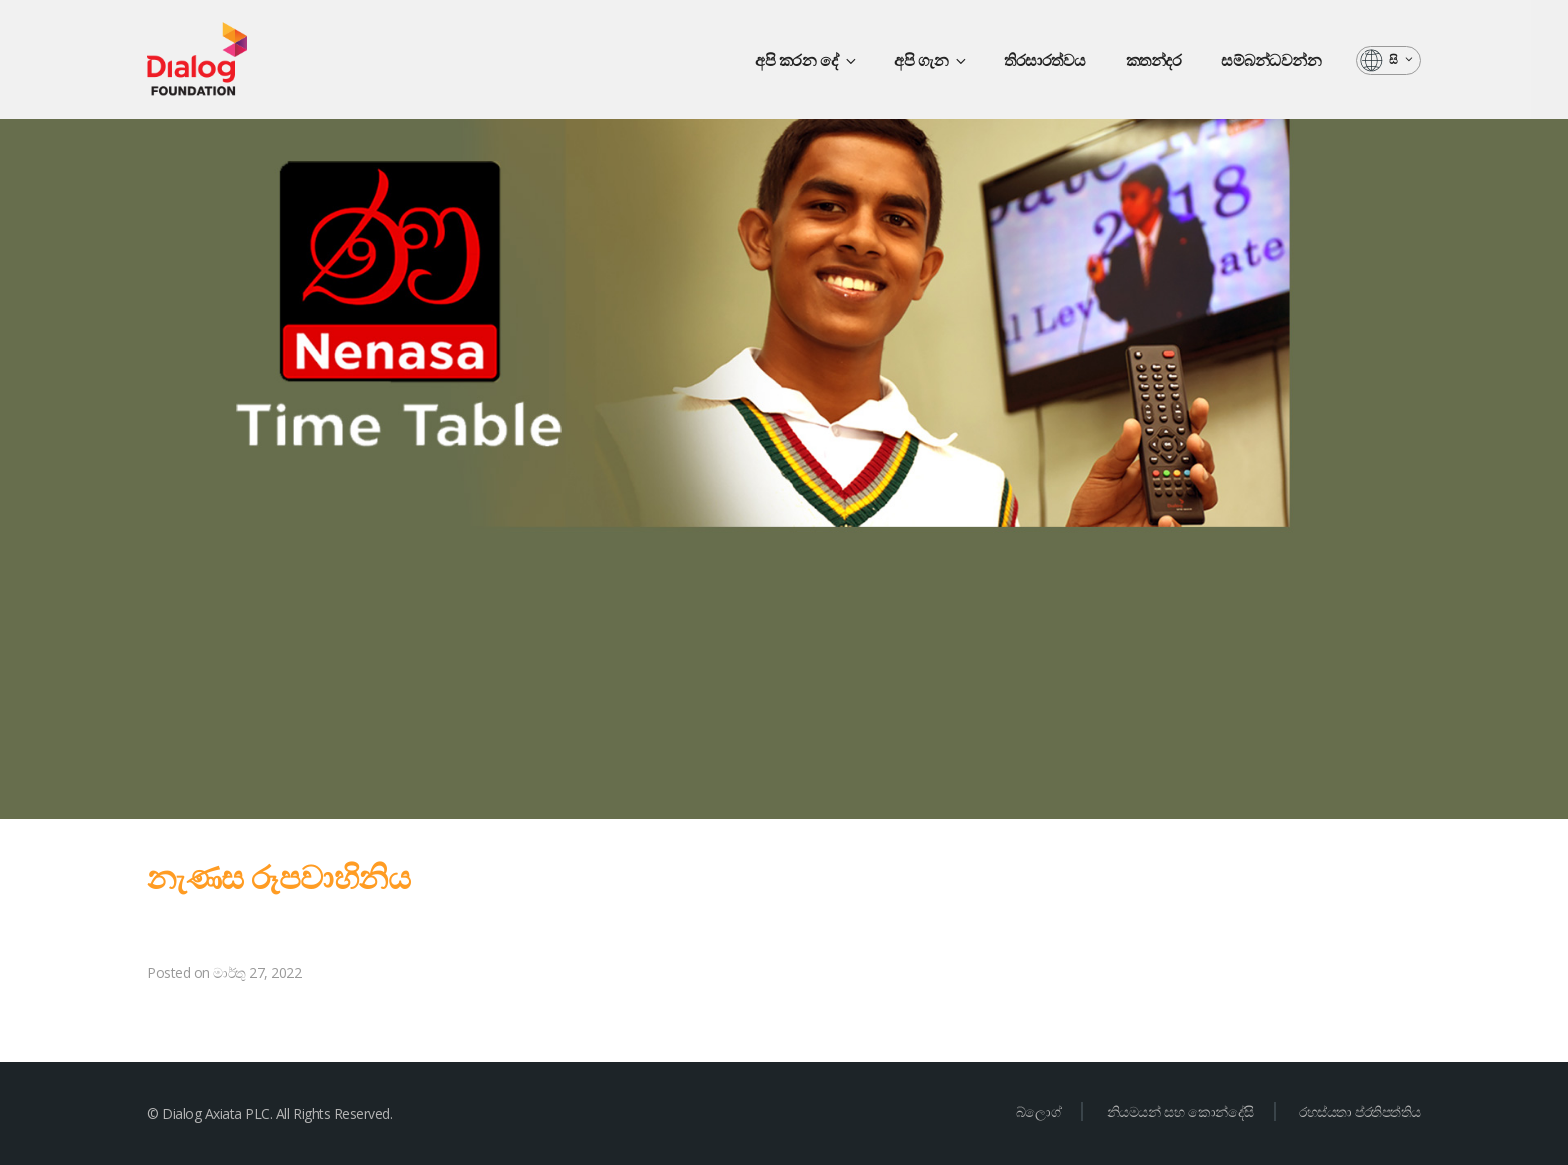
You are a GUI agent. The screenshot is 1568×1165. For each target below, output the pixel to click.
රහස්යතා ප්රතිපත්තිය (1360, 1111)
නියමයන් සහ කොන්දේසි (1180, 1111)
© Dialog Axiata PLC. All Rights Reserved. (269, 1113)
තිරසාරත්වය (1045, 60)
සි (1402, 59)
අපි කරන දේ (807, 60)
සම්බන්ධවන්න (1271, 60)
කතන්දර (1154, 60)
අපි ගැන (931, 60)
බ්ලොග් (1039, 1111)
